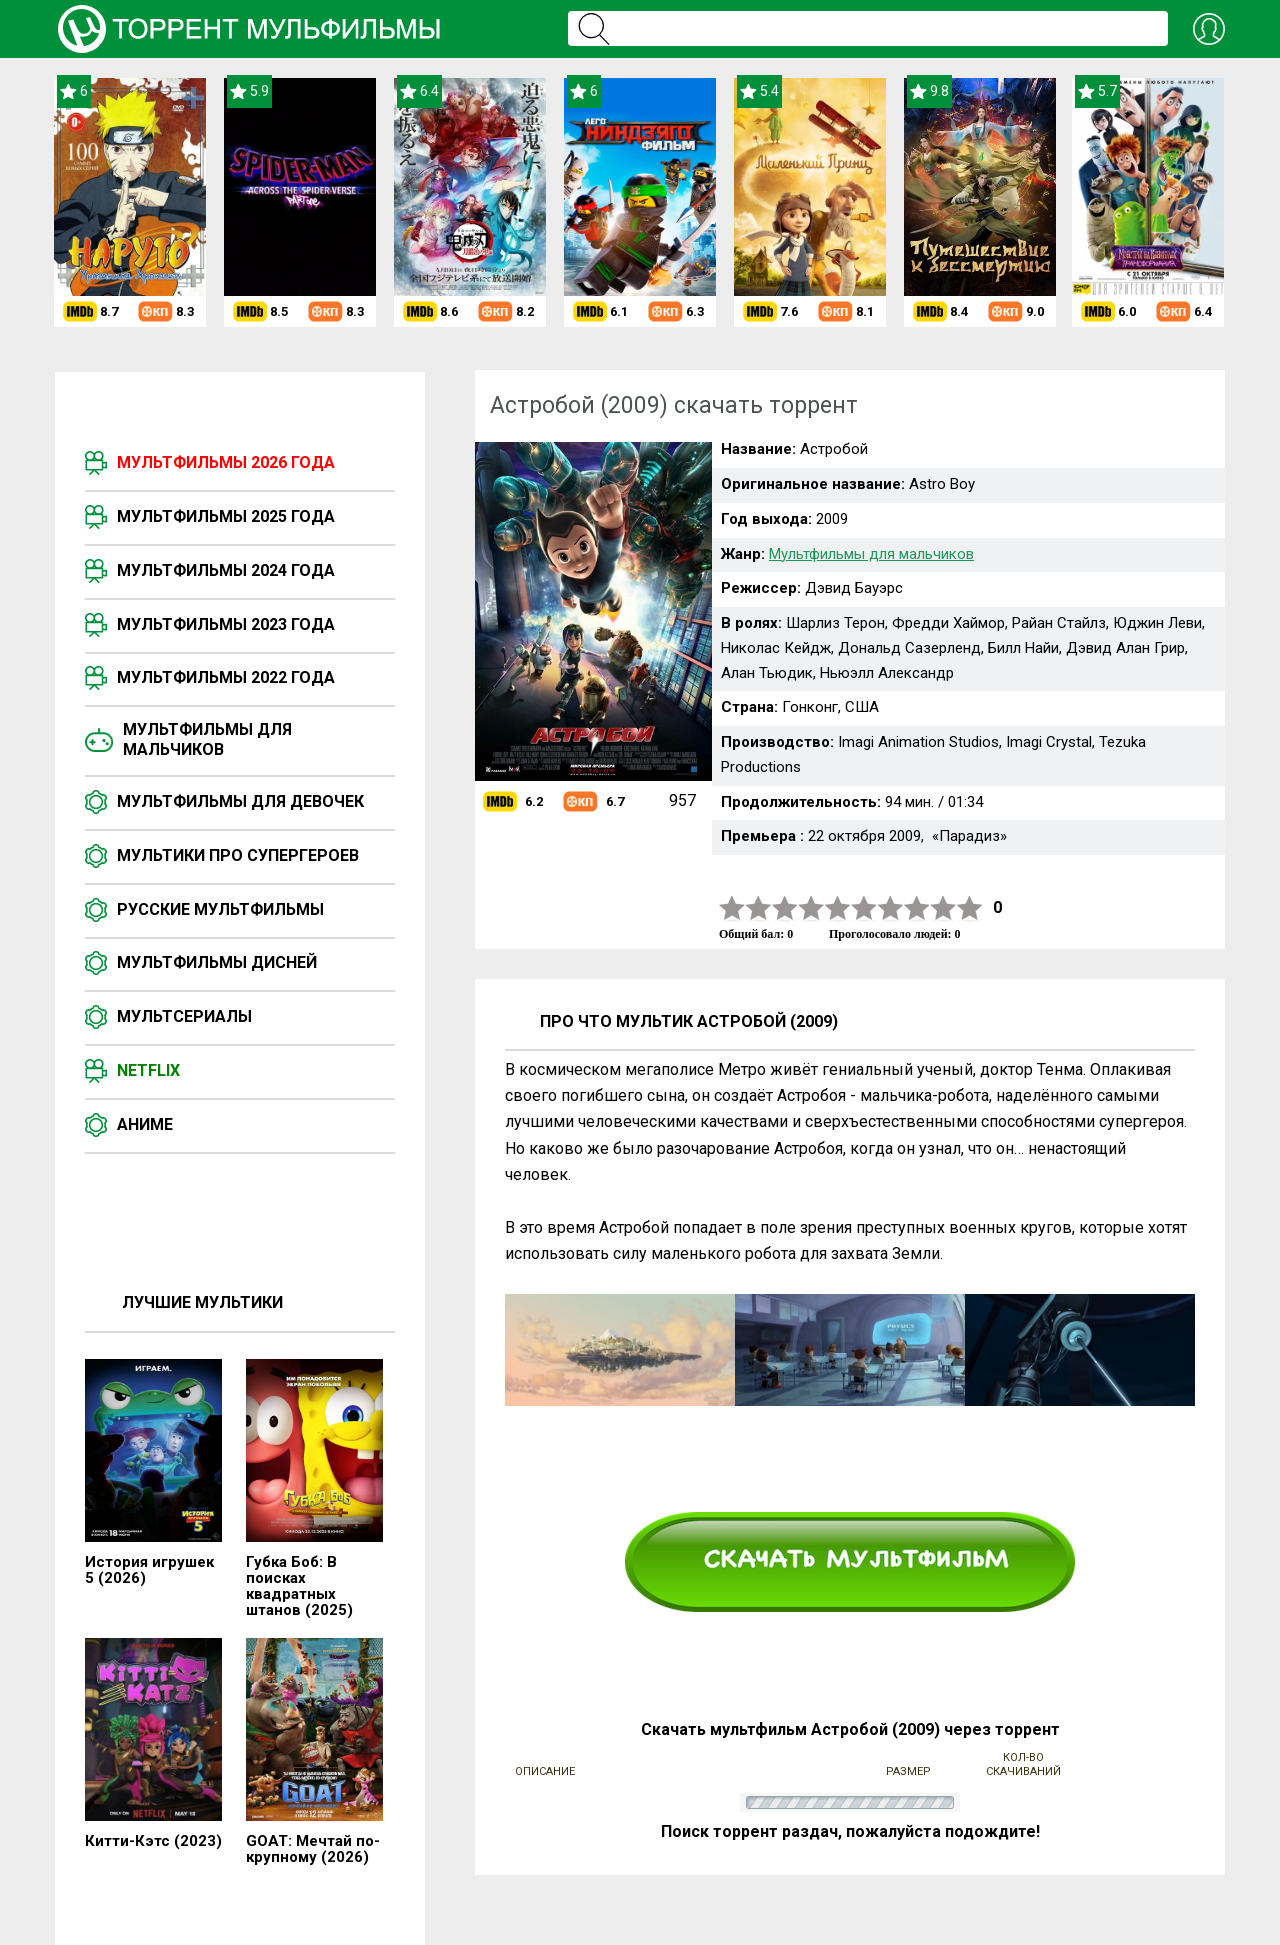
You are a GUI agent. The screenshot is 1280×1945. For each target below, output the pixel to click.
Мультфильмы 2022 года (226, 677)
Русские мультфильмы (220, 909)
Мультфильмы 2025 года (226, 516)
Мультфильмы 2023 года (226, 624)
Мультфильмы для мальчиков (207, 739)
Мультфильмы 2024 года (226, 570)
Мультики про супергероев (238, 855)
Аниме (145, 1124)
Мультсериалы (184, 1016)
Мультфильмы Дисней (217, 962)
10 (970, 908)
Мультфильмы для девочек (240, 801)
